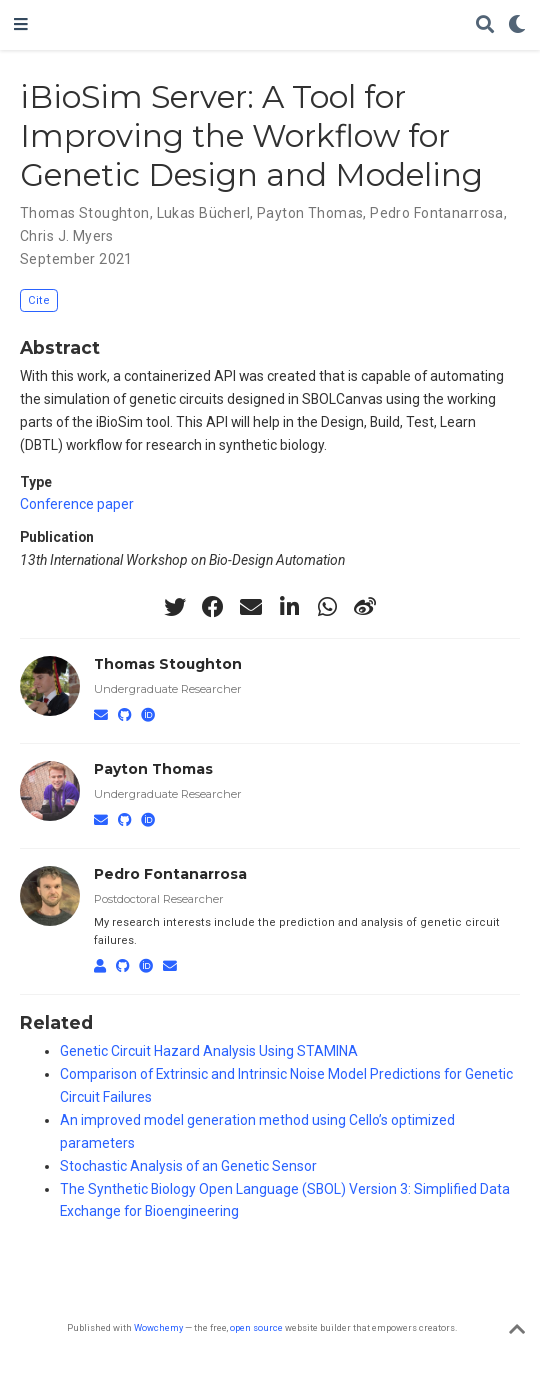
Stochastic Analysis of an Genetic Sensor (188, 1166)
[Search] (485, 25)
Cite (39, 300)
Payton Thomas (310, 213)
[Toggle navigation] (21, 25)
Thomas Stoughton (85, 213)
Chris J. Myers (67, 236)
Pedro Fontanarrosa (437, 213)
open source (256, 1327)
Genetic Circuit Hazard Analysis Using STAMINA (209, 1051)
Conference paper (77, 504)
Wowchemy (158, 1327)
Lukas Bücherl (203, 213)
